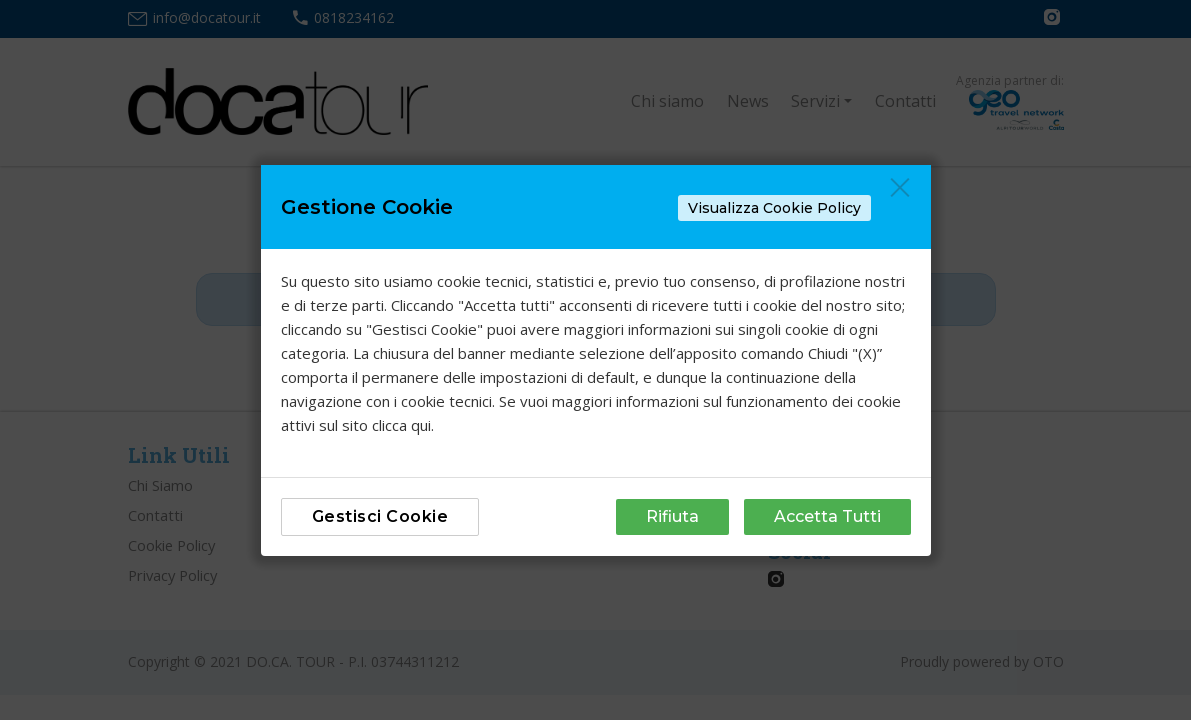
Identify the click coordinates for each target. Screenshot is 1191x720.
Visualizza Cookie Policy (774, 208)
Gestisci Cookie (380, 516)
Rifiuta (672, 516)
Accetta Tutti (827, 516)
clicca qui (401, 425)
